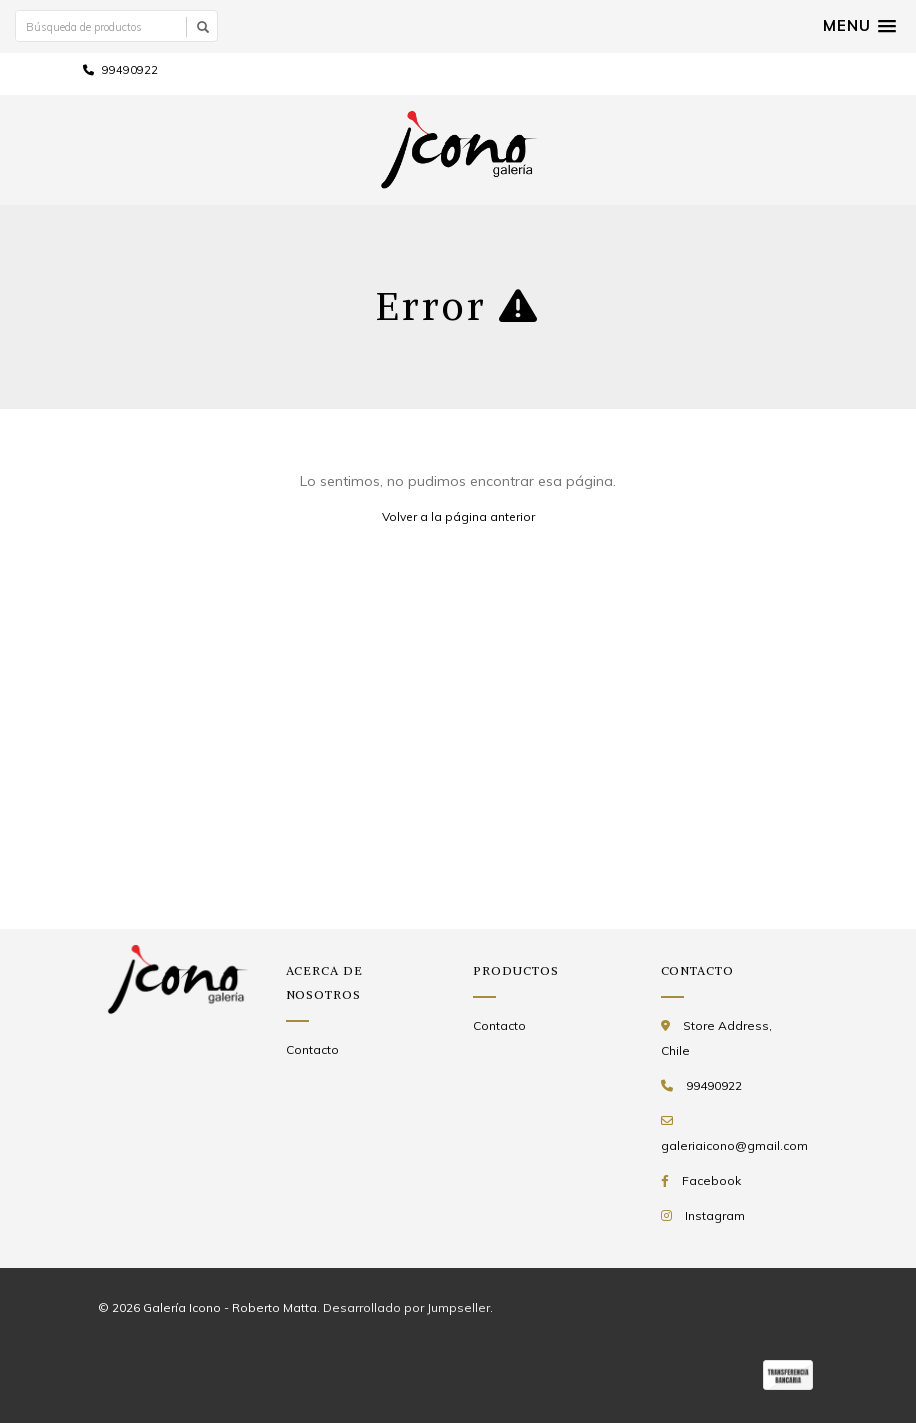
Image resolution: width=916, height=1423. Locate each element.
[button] (859, 26)
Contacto (312, 1049)
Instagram (715, 1215)
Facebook (711, 1180)
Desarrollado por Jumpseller (406, 1307)
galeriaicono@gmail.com (734, 1145)
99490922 (120, 70)
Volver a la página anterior (458, 516)
